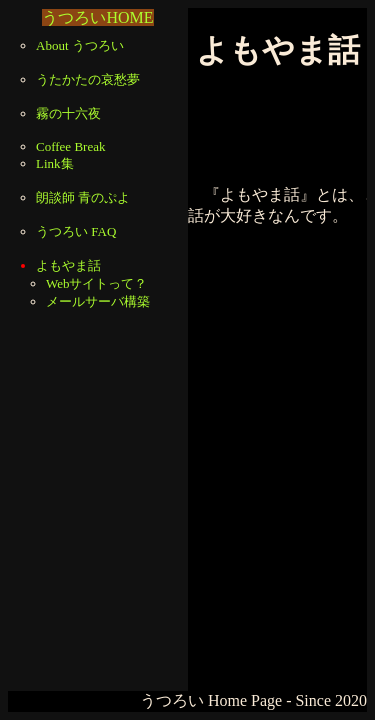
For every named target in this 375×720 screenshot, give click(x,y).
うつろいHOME (97, 17)
